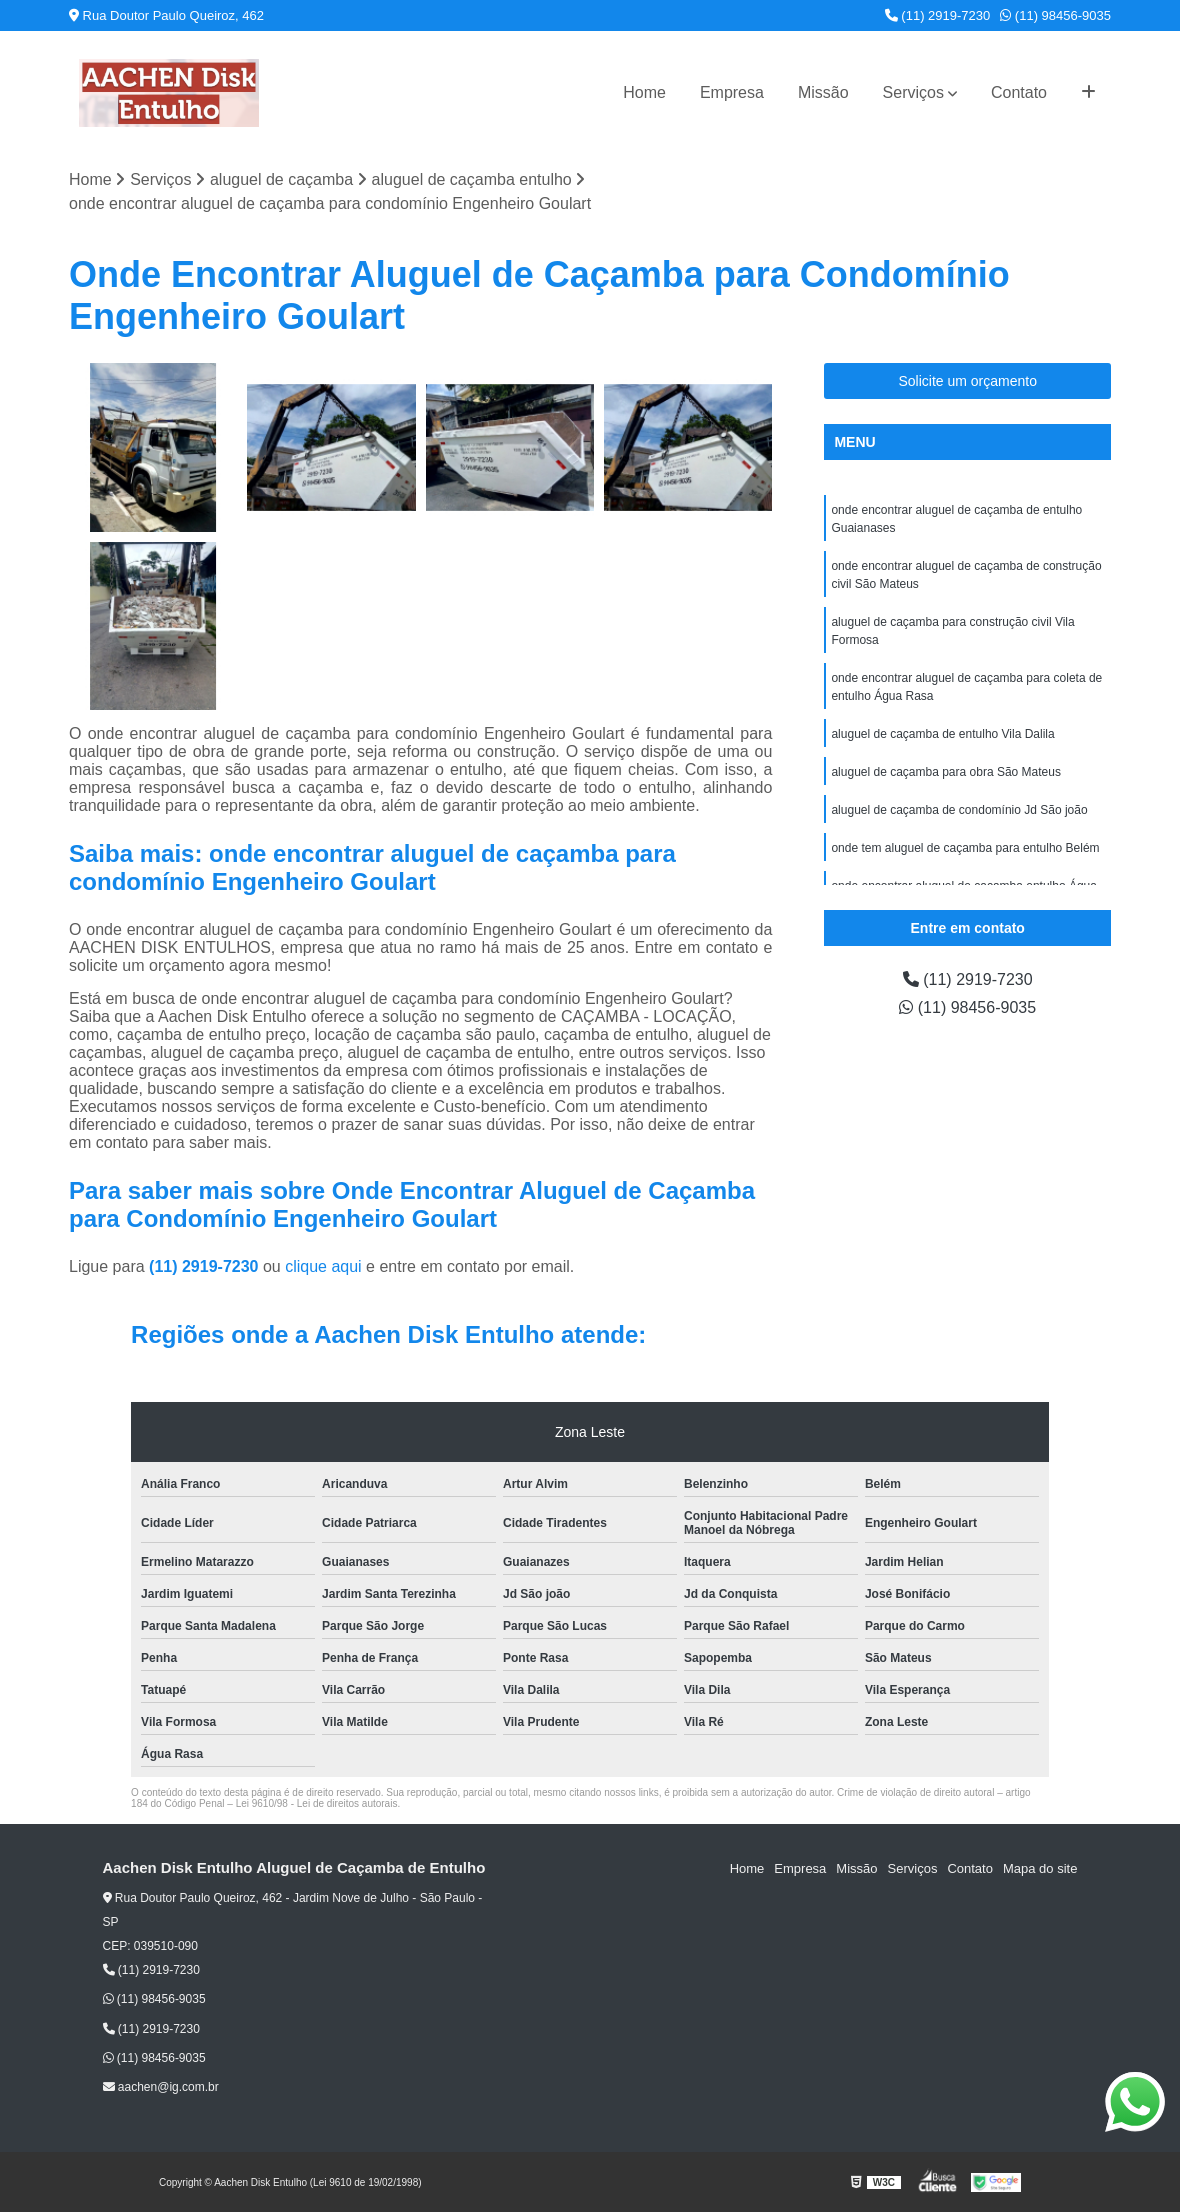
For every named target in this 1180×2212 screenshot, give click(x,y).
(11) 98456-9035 (1055, 15)
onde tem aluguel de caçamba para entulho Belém (965, 848)
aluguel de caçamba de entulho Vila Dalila (942, 734)
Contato (1019, 92)
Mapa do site (1040, 1868)
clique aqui (323, 1266)
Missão (823, 92)
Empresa (732, 92)
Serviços (913, 92)
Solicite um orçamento (967, 381)
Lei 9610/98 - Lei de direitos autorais (317, 1803)
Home (644, 92)
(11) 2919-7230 (938, 15)
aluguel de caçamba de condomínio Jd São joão (959, 810)
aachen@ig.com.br (161, 2087)
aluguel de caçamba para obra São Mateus (945, 772)
